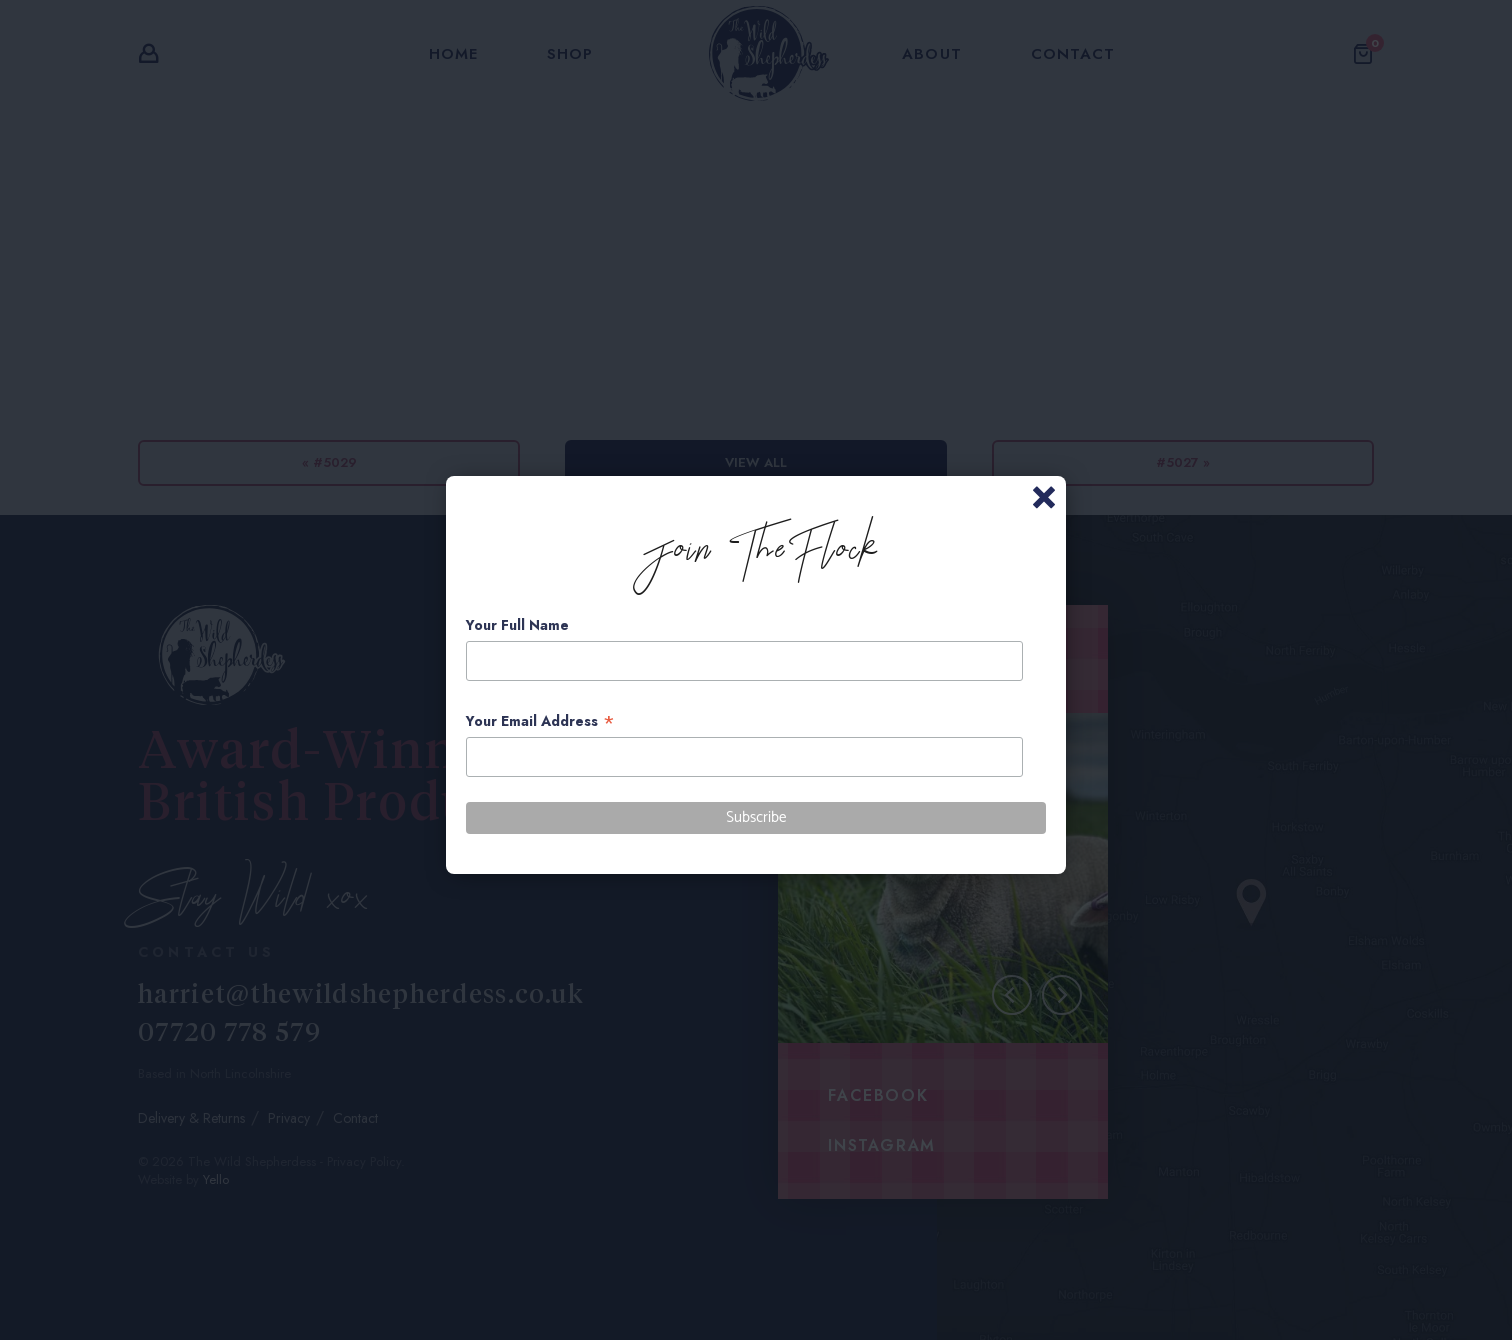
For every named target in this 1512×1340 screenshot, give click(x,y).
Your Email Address (540, 721)
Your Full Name (517, 625)
